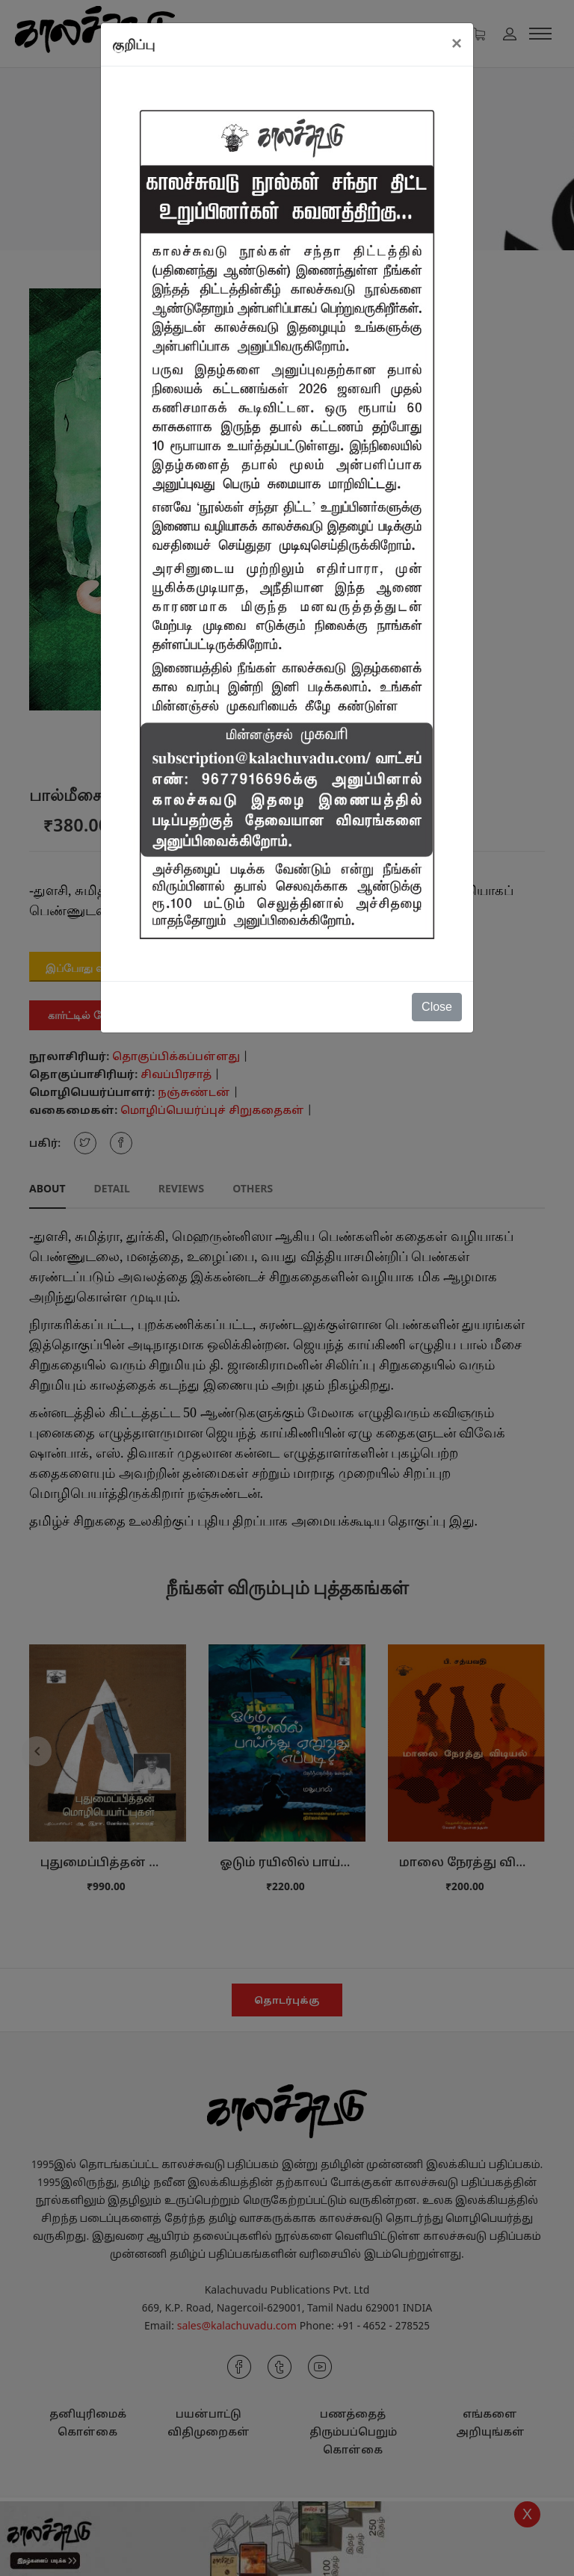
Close (437, 1006)
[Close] (456, 43)
